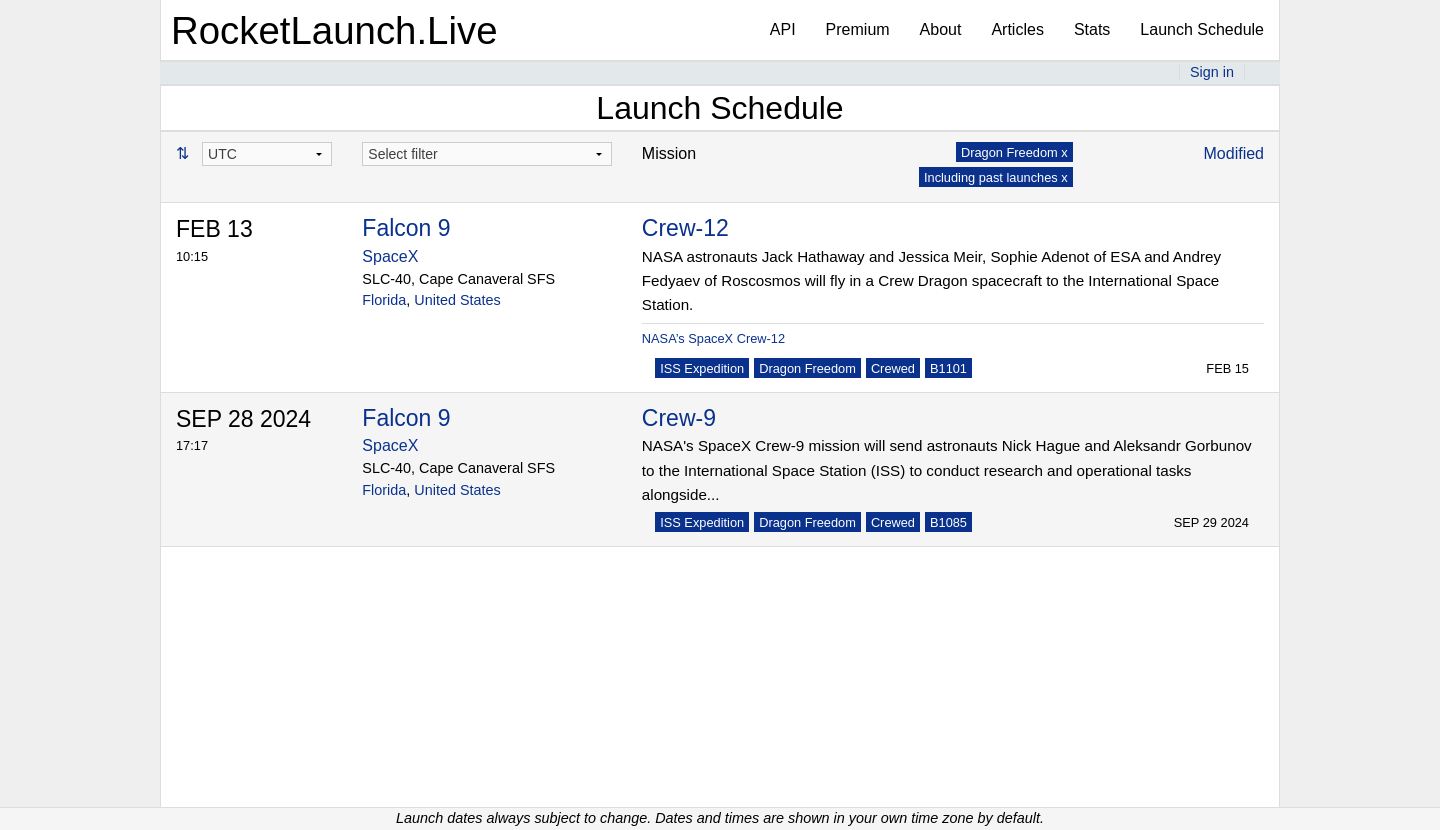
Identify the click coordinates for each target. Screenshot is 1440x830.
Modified (1234, 153)
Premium (858, 29)
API (783, 29)
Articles (1017, 29)
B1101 (948, 368)
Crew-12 (685, 228)
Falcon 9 (406, 228)
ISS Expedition (702, 368)
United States (457, 300)
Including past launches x (996, 177)
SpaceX (390, 256)
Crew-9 (679, 418)
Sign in (1212, 72)
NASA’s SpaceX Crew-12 (713, 338)
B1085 (948, 522)
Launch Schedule (1202, 29)
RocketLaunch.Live (334, 30)
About (941, 29)
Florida (384, 300)
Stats (1092, 29)
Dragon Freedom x (1014, 152)
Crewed (893, 368)
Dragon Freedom (807, 368)
